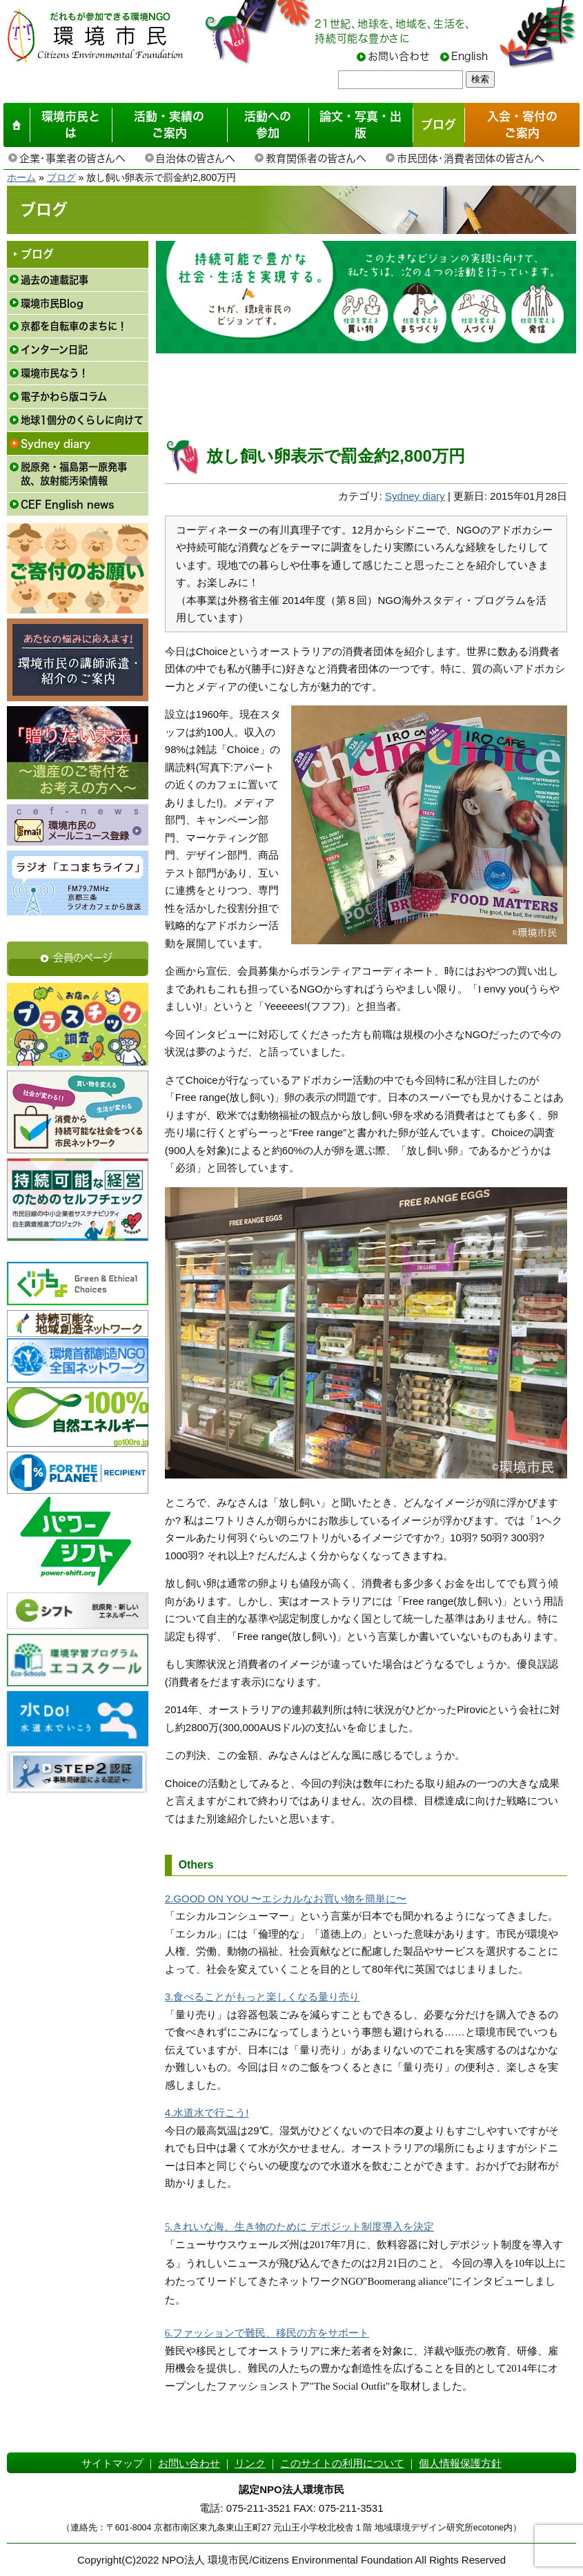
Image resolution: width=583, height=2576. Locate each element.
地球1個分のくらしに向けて (82, 420)
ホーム (21, 177)
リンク (250, 2463)
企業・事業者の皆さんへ (72, 158)
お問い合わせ (399, 56)
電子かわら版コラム (64, 396)
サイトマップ (112, 2463)
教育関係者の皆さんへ (316, 158)
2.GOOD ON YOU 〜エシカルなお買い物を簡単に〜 (286, 1898)
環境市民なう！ (54, 373)
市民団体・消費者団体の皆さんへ (470, 158)
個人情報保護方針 (460, 2463)
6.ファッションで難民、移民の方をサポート (267, 2333)
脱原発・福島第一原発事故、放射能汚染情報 (74, 474)
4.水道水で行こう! (207, 2112)
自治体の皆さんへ (195, 158)
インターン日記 (54, 349)
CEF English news (67, 504)
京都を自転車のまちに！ (74, 326)
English (469, 56)
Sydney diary (55, 443)
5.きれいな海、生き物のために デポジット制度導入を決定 (299, 2226)
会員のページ (82, 958)
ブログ (61, 177)
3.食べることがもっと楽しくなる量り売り (262, 1996)
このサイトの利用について (342, 2463)
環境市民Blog (52, 303)
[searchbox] (400, 79)
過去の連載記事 (54, 280)
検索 (480, 79)
